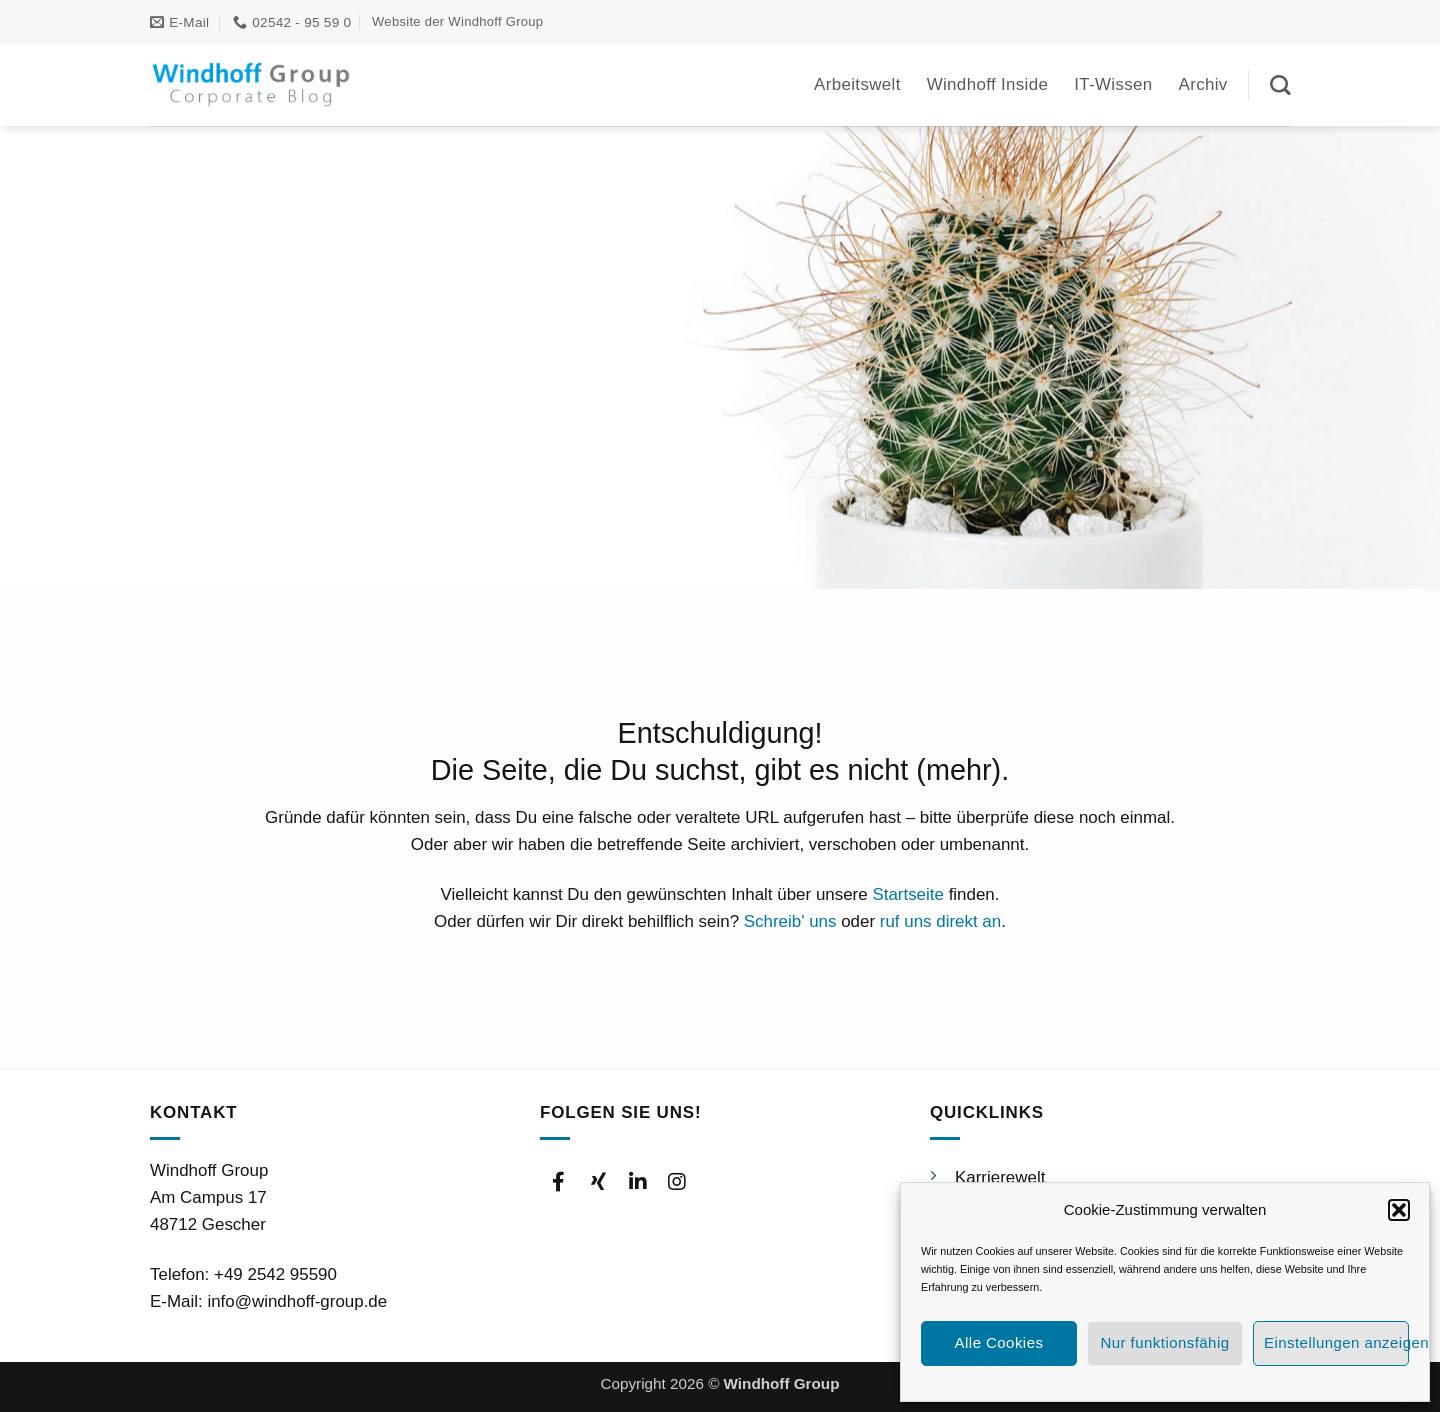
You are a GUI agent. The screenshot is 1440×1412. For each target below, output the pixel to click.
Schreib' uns (790, 921)
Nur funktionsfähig (1164, 1342)
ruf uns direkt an (940, 921)
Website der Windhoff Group (457, 21)
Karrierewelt (1000, 1177)
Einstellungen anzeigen (1336, 1342)
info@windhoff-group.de (297, 1301)
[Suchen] (1280, 85)
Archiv (1203, 84)
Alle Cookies (999, 1342)
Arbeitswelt (857, 84)
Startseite (908, 894)
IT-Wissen (1113, 84)
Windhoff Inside (988, 84)
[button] (1399, 1210)
